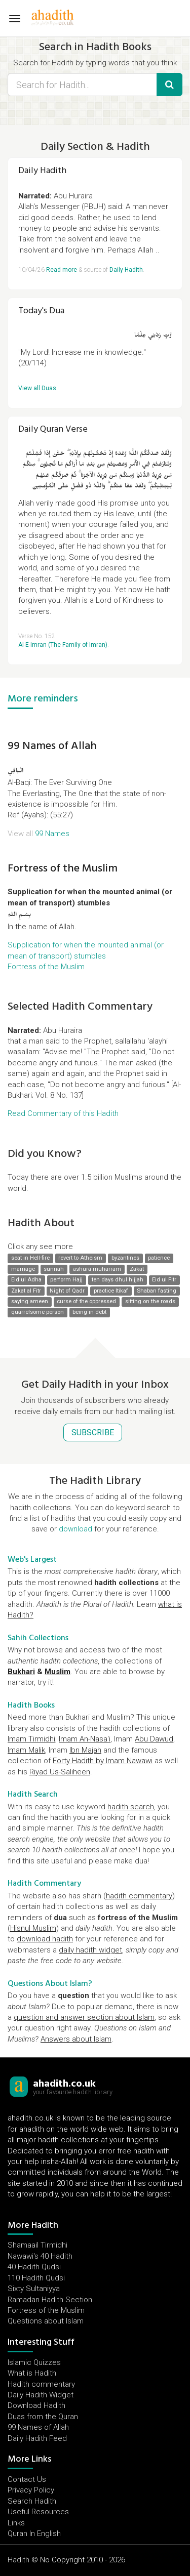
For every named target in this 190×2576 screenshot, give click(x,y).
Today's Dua (41, 310)
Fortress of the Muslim (63, 868)
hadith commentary (139, 1895)
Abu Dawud (154, 1738)
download (75, 1528)
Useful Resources (38, 2511)
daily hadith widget (90, 1950)
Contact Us (27, 2479)
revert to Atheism (80, 1258)
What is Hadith (32, 2373)
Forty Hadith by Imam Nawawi (103, 1760)
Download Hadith (36, 2405)
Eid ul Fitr (164, 1279)
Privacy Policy (31, 2490)
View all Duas (37, 388)
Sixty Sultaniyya (34, 2288)
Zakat (137, 1269)
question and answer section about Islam (84, 2017)
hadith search (130, 1806)
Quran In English (34, 2533)
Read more (61, 269)
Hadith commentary (41, 2384)
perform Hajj (66, 1279)
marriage (23, 1269)
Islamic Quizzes (34, 2362)
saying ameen (29, 1301)
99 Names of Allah (52, 745)
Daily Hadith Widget (40, 2394)
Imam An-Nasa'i (84, 1738)
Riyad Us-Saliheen (59, 1771)
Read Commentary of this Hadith (63, 1113)
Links (16, 2522)
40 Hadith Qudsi (34, 2266)
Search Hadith (32, 2501)
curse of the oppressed (86, 1301)
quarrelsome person (37, 1312)
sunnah (54, 1269)
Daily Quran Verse (53, 429)
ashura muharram (97, 1269)
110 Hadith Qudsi (36, 2277)
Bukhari (21, 1671)
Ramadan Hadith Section (50, 2299)
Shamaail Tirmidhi (37, 2245)
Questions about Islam (46, 2320)
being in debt (89, 1312)
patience (159, 1258)
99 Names (52, 833)
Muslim (57, 1671)
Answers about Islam (76, 2039)
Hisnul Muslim (33, 1928)
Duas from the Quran (43, 2416)
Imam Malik (26, 1750)
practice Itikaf (111, 1290)
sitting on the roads (150, 1301)
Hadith (18, 2559)
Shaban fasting (156, 1290)
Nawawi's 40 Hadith (40, 2256)
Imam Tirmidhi (31, 1738)
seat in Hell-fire (30, 1258)
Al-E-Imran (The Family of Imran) (62, 644)
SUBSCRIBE (92, 1432)
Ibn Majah (85, 1750)
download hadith (45, 1938)
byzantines (125, 1258)
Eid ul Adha (26, 1279)
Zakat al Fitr (26, 1290)
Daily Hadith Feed (37, 2438)
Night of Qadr (67, 1290)
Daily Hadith (42, 170)
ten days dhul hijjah (117, 1279)
